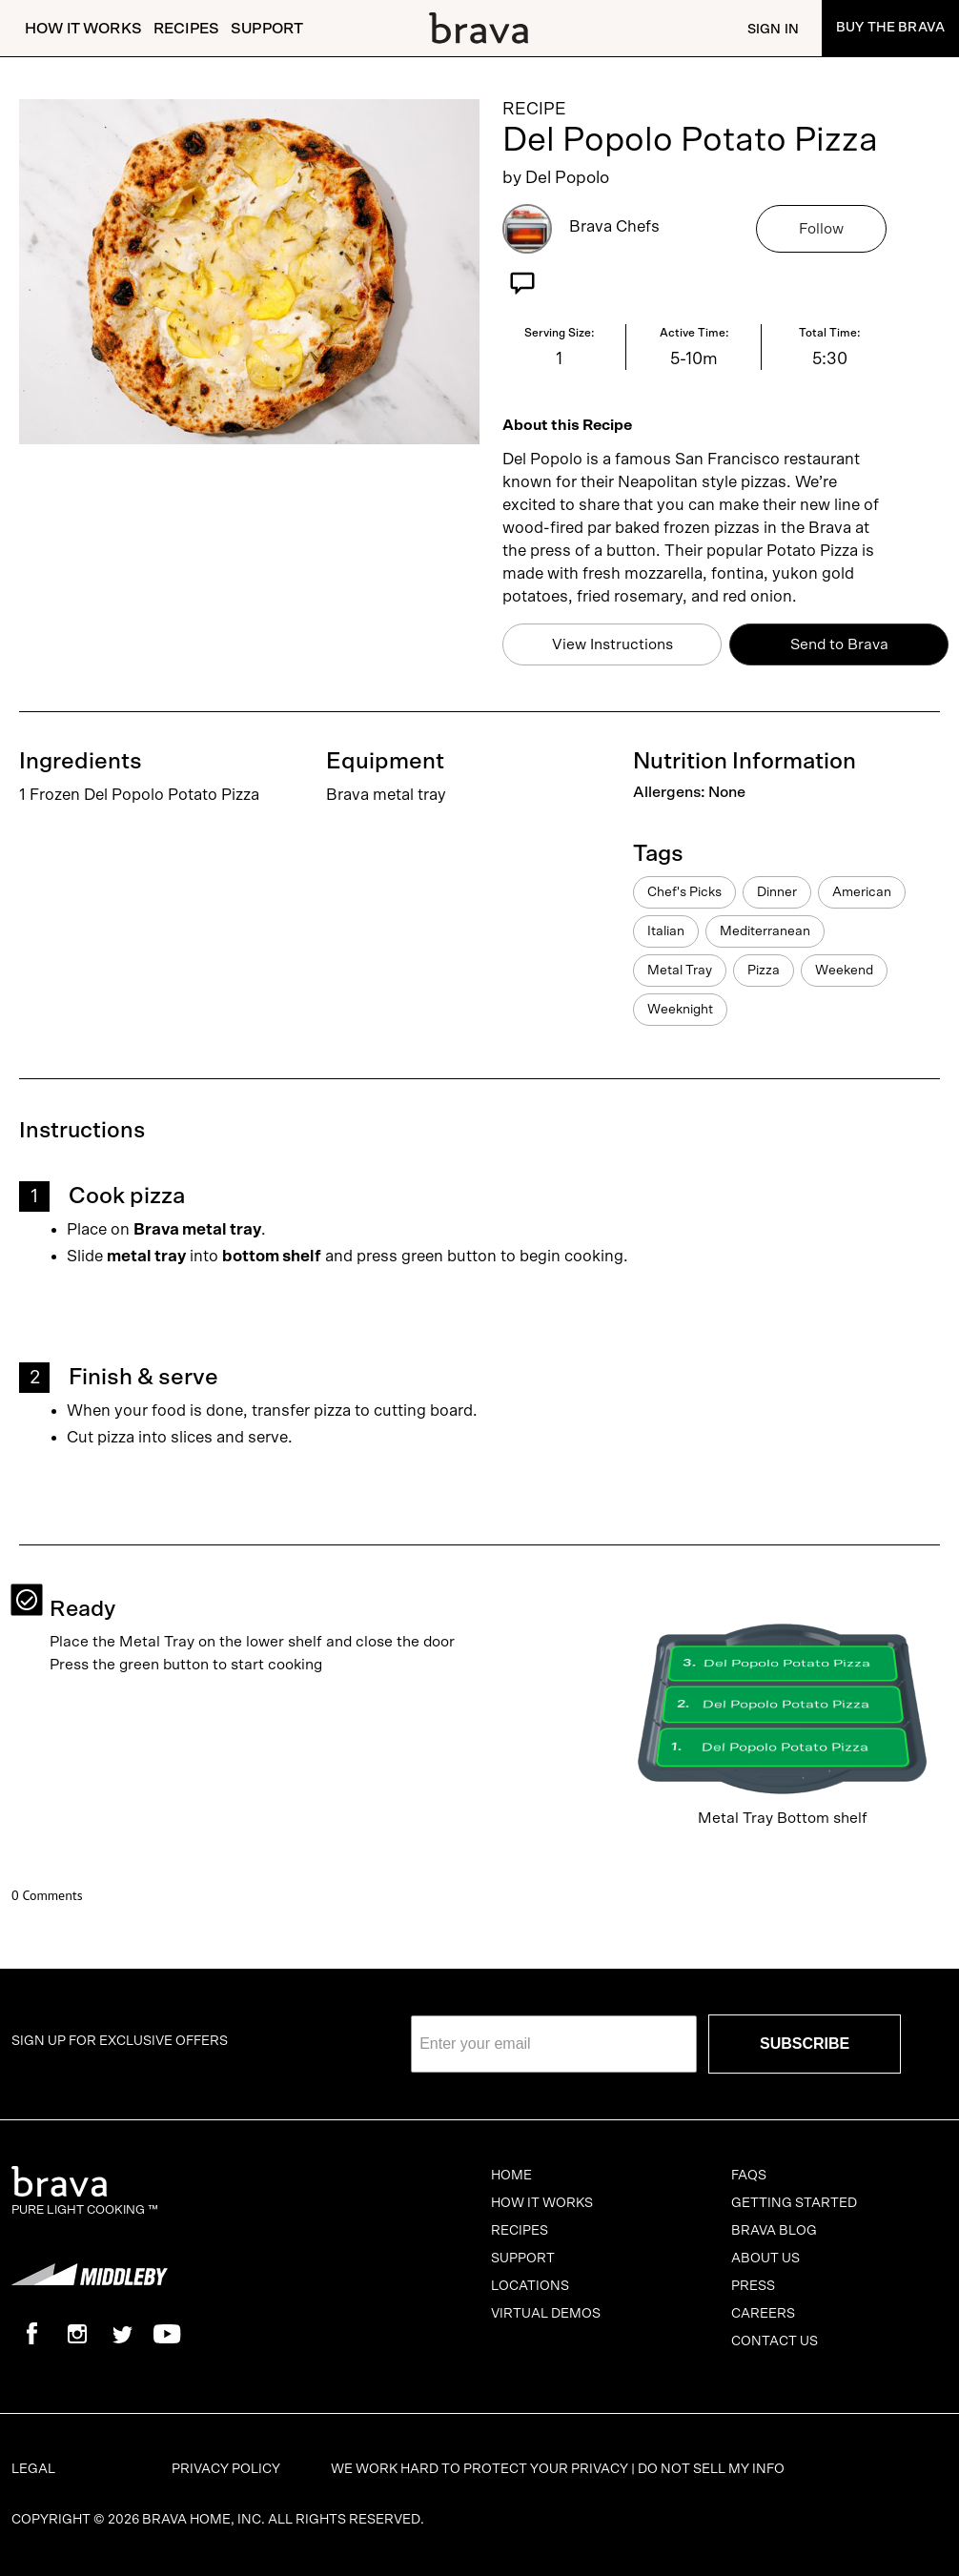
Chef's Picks (684, 892)
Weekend (844, 970)
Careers (763, 2313)
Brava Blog (774, 2231)
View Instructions (612, 644)
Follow (821, 228)
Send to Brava (839, 644)
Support (267, 28)
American (861, 892)
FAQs (748, 2175)
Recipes (186, 28)
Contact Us (774, 2341)
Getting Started (794, 2203)
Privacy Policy (226, 2469)
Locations (530, 2286)
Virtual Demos (546, 2313)
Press (753, 2286)
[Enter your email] (554, 2044)
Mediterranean (765, 931)
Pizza (763, 970)
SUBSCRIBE (804, 2043)
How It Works (83, 28)
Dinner (777, 892)
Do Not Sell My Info (711, 2469)
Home (511, 2175)
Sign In (773, 29)
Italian (665, 931)
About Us (765, 2258)
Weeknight (680, 1009)
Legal (33, 2469)
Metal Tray (679, 970)
